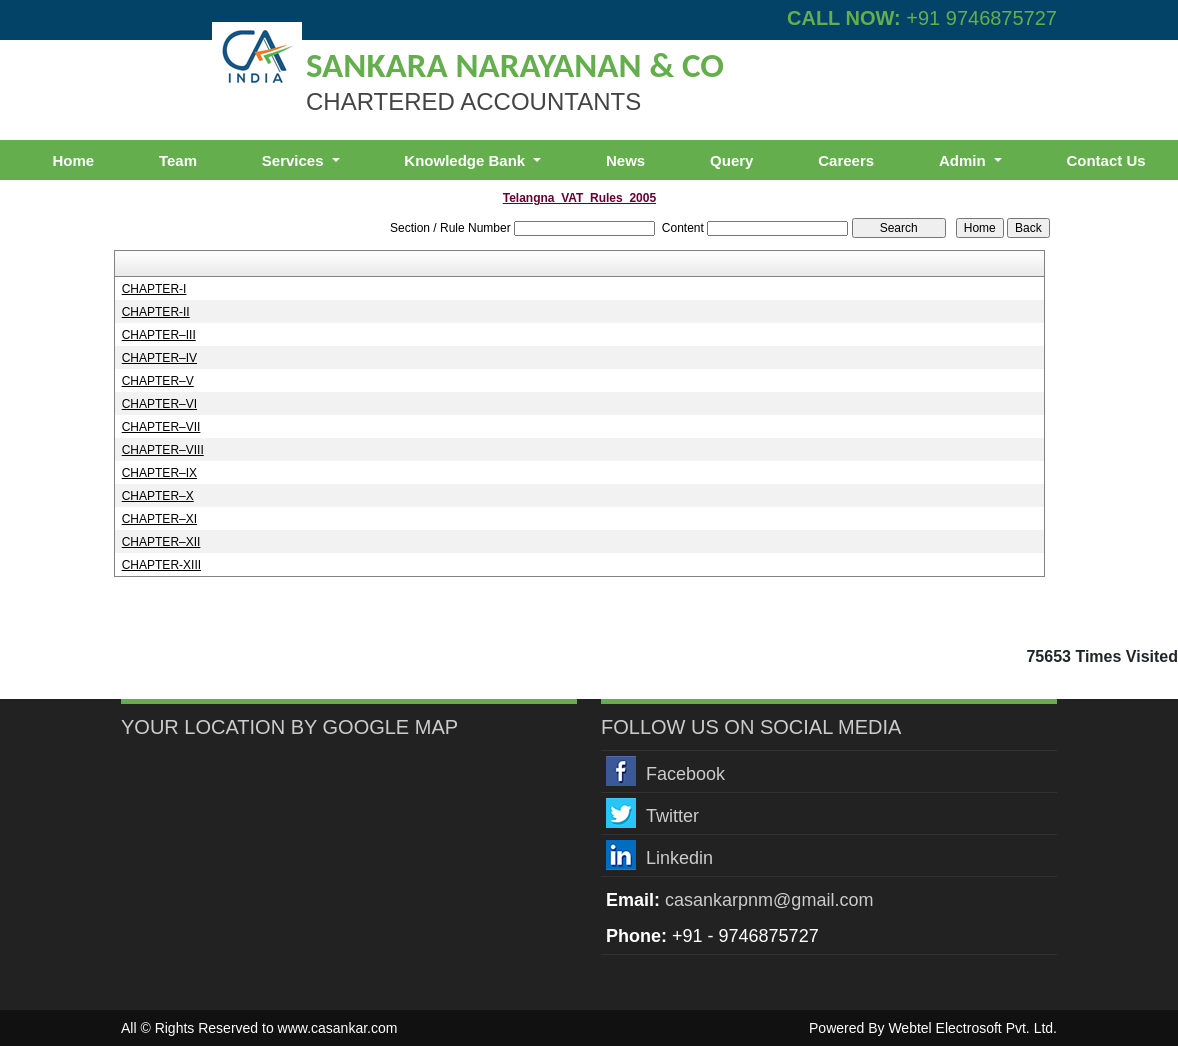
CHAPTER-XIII (161, 565)
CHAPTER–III (159, 335)
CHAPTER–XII (161, 542)
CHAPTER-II (156, 312)
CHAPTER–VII (161, 427)
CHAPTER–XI (159, 519)
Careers (846, 160)
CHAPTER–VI (159, 404)
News (625, 160)
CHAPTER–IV (159, 358)
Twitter (672, 816)
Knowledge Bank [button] (466, 160)
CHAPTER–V (158, 381)
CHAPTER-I (154, 289)
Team (178, 160)
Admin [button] (964, 160)
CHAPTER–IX (159, 473)
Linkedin (679, 858)
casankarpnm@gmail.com (769, 900)
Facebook (685, 774)
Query (731, 160)
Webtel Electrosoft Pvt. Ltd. (972, 1028)
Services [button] (295, 160)
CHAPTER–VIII (163, 450)
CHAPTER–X (158, 496)
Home (73, 160)
